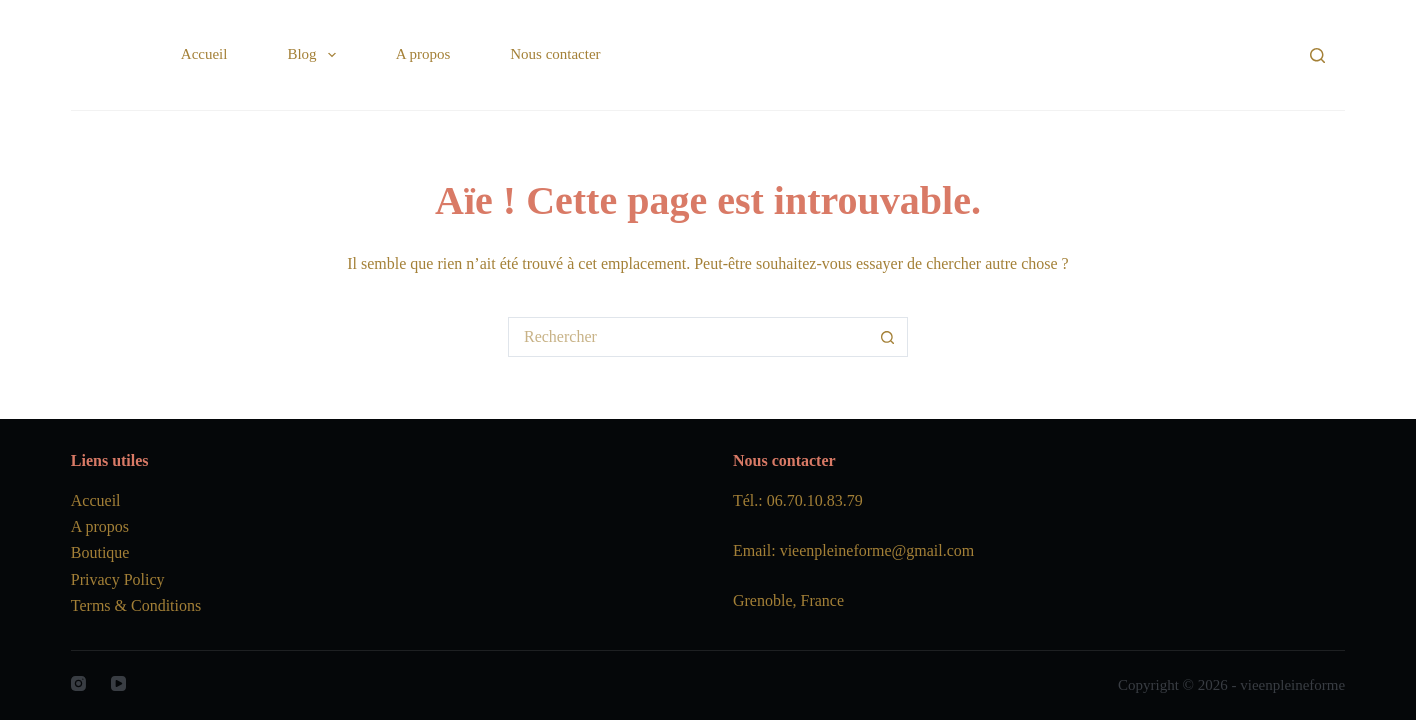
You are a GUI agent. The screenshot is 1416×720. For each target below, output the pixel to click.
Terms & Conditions (136, 605)
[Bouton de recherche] (888, 337)
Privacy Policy (118, 579)
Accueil (204, 54)
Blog (315, 55)
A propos (423, 54)
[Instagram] (78, 683)
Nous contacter (555, 54)
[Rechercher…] (688, 337)
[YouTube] (118, 683)
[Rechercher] (1317, 55)
